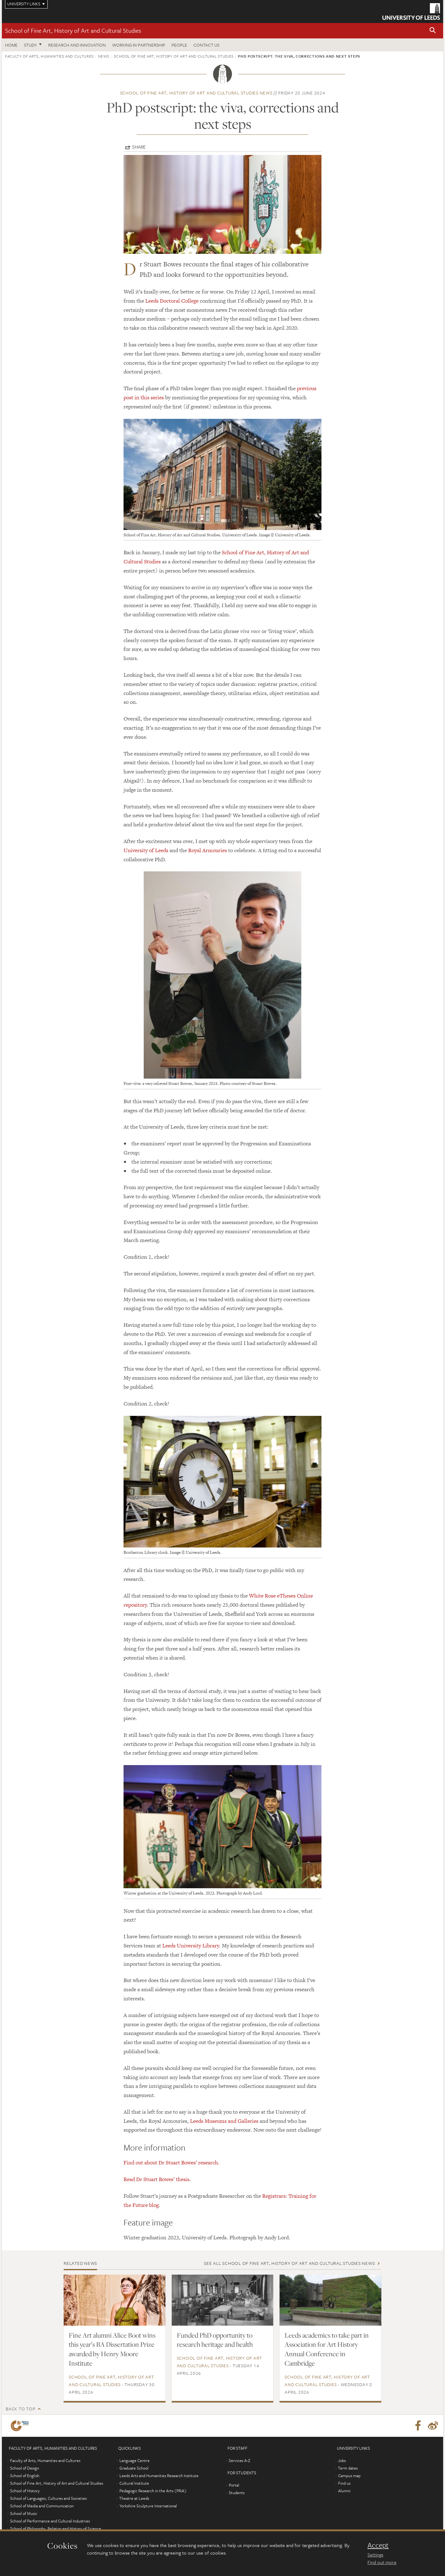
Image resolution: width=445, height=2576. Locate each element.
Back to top (20, 2408)
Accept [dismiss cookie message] (378, 2545)
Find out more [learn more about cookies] (381, 2562)
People (179, 45)
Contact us (206, 45)
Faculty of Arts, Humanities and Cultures (49, 56)
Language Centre (134, 2460)
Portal (234, 2485)
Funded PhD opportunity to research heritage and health (215, 2339)
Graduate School (133, 2468)
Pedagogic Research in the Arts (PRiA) (153, 2491)
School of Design (24, 2468)
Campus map (349, 2475)
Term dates (348, 2468)
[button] (432, 30)
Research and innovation (77, 45)
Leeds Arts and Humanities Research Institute (159, 2475)
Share (139, 146)
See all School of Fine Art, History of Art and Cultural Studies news (289, 2263)
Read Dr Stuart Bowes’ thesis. (157, 2179)
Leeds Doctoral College (172, 301)
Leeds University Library (190, 1945)
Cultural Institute (134, 2483)
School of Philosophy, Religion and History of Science (55, 2528)
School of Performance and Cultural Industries (50, 2521)
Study (30, 45)
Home (11, 45)
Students (237, 2492)
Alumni (344, 2491)
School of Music (23, 2513)
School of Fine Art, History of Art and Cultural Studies (73, 30)
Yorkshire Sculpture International (148, 2506)
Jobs (342, 2460)
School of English (24, 2475)
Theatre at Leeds (134, 2498)
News (103, 56)
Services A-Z (239, 2460)
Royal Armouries (207, 850)
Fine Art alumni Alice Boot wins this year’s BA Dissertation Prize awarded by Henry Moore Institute (112, 2349)
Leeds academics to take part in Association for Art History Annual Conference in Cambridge (327, 2349)
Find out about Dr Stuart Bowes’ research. (172, 2162)
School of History (25, 2491)
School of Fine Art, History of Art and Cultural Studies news (196, 92)
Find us (344, 2483)
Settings (375, 2554)
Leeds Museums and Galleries (224, 2121)
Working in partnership (138, 45)
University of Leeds (146, 850)
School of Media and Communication (42, 2506)
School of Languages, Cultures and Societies (48, 2498)
